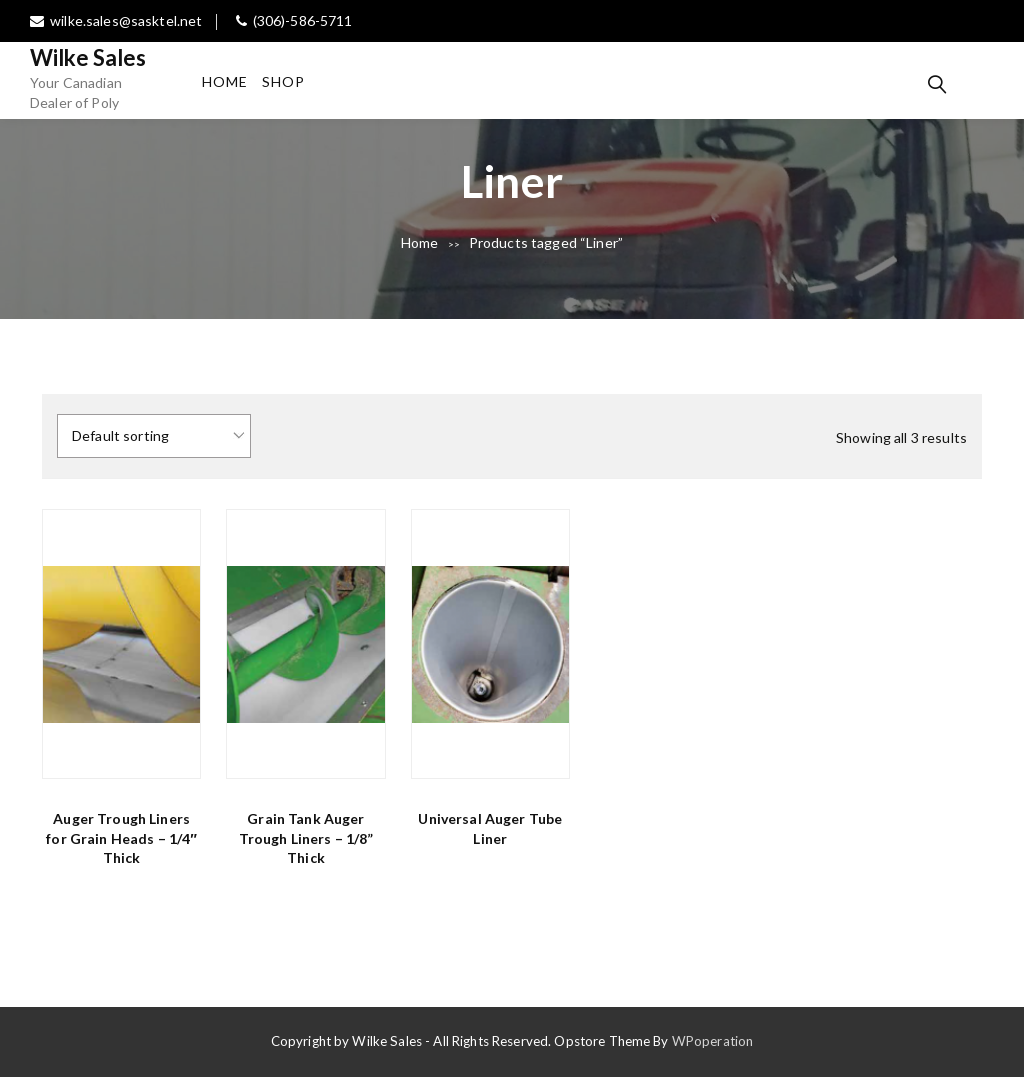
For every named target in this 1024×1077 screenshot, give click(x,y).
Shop (283, 81)
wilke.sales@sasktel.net (116, 20)
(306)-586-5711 (294, 20)
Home (225, 81)
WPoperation (713, 1041)
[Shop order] (154, 436)
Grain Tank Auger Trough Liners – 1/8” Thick (306, 838)
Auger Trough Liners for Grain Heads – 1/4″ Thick (121, 838)
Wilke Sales (88, 57)
